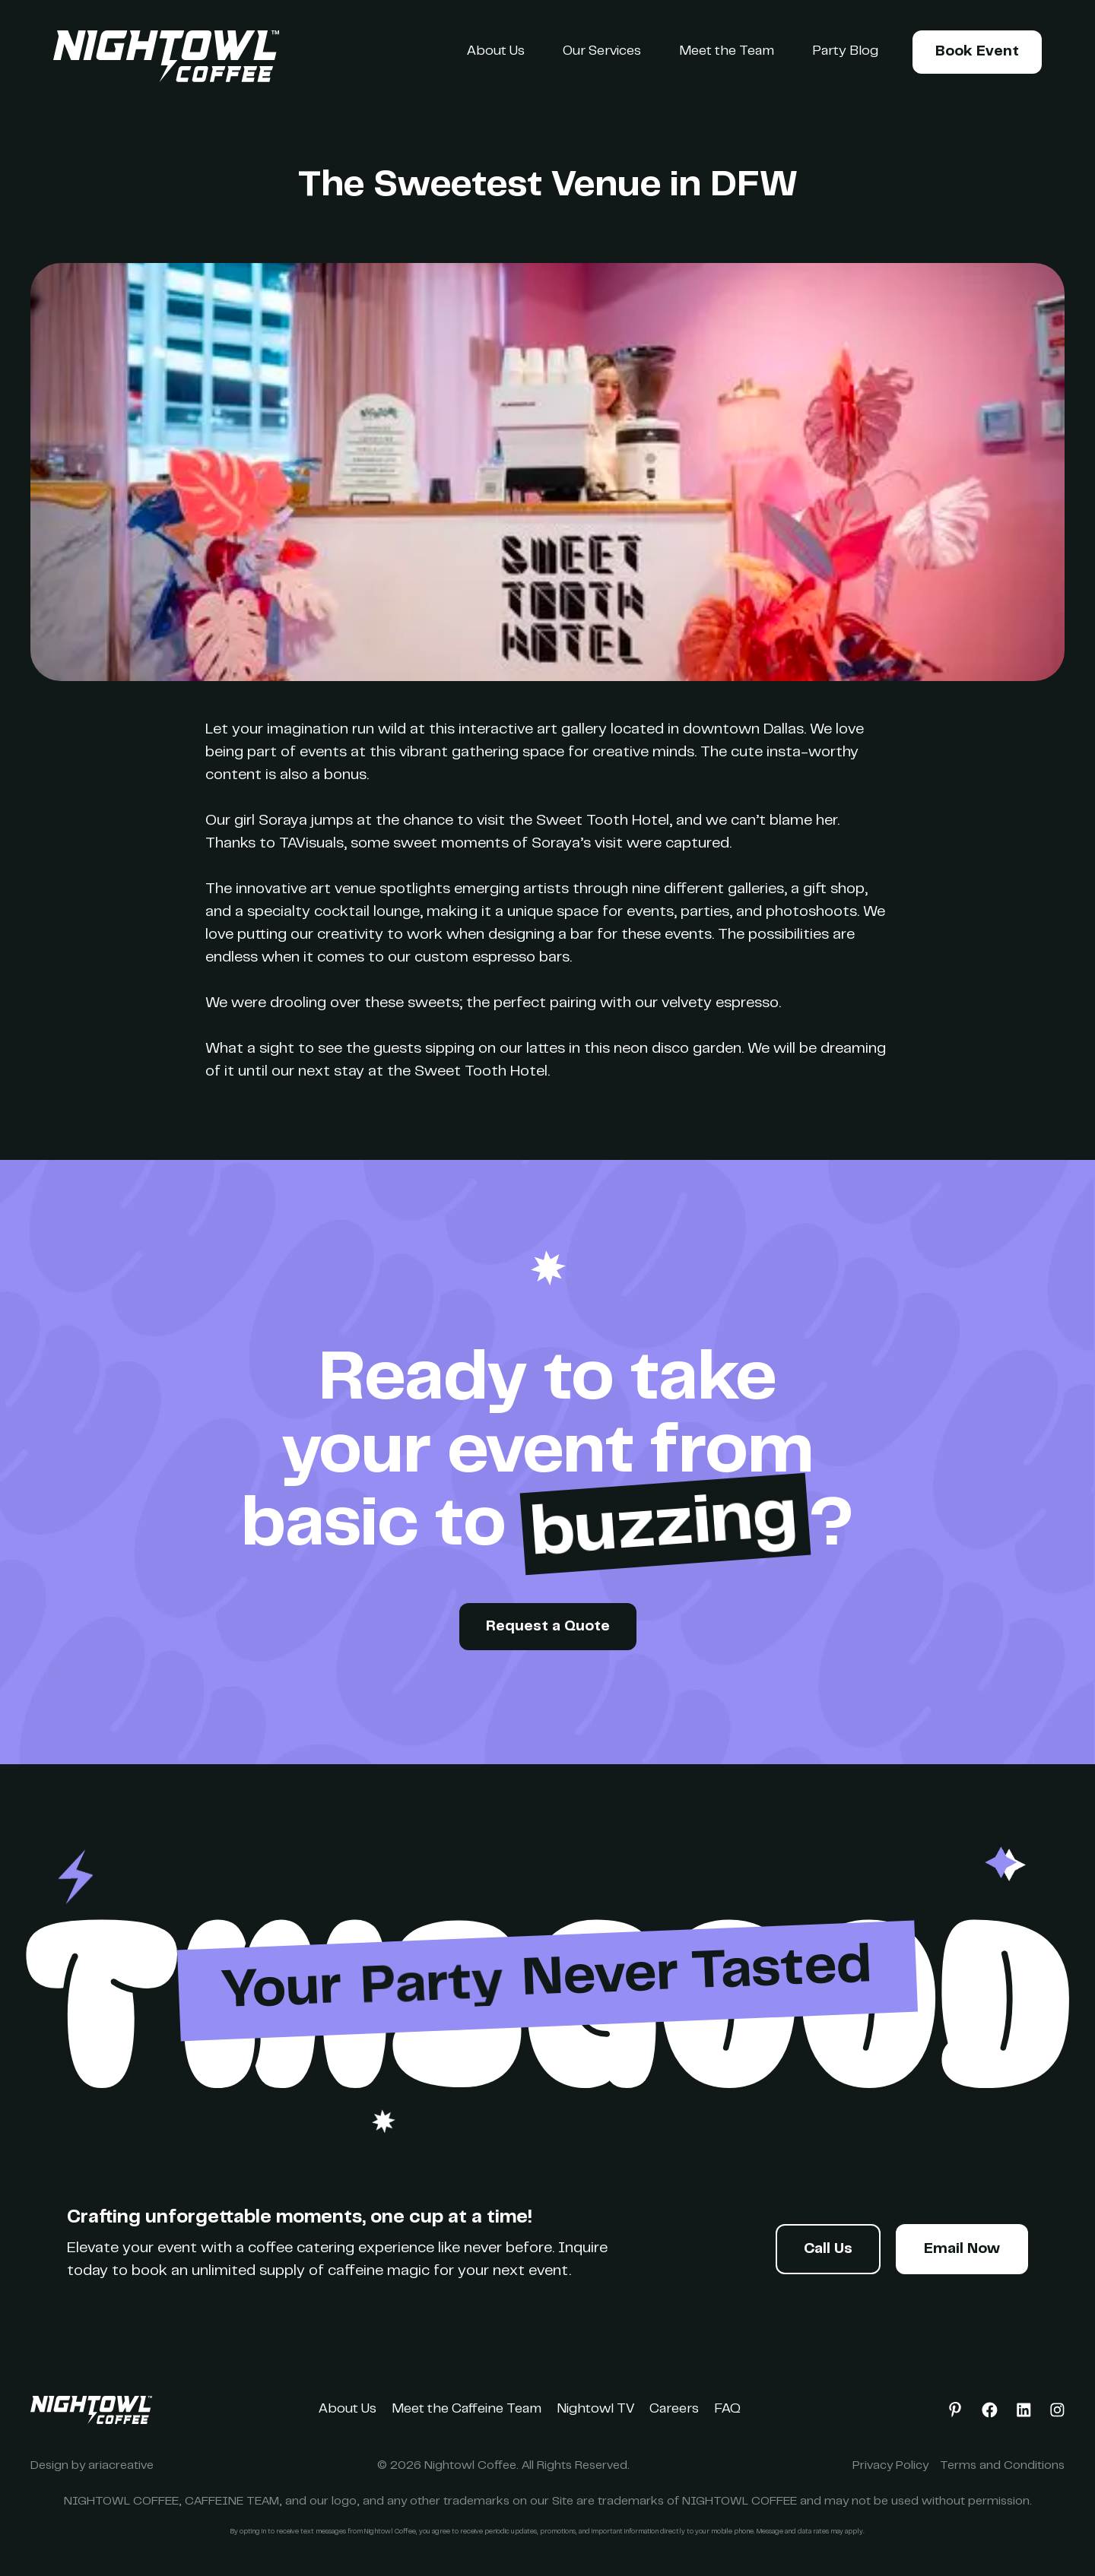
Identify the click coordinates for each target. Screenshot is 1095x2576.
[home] (166, 56)
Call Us (828, 2249)
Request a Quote (548, 1627)
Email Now (962, 2249)
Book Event (977, 52)
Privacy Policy (890, 2465)
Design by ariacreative (92, 2465)
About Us (496, 52)
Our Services (602, 52)
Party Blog (845, 52)
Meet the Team (726, 52)
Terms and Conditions (1002, 2465)
